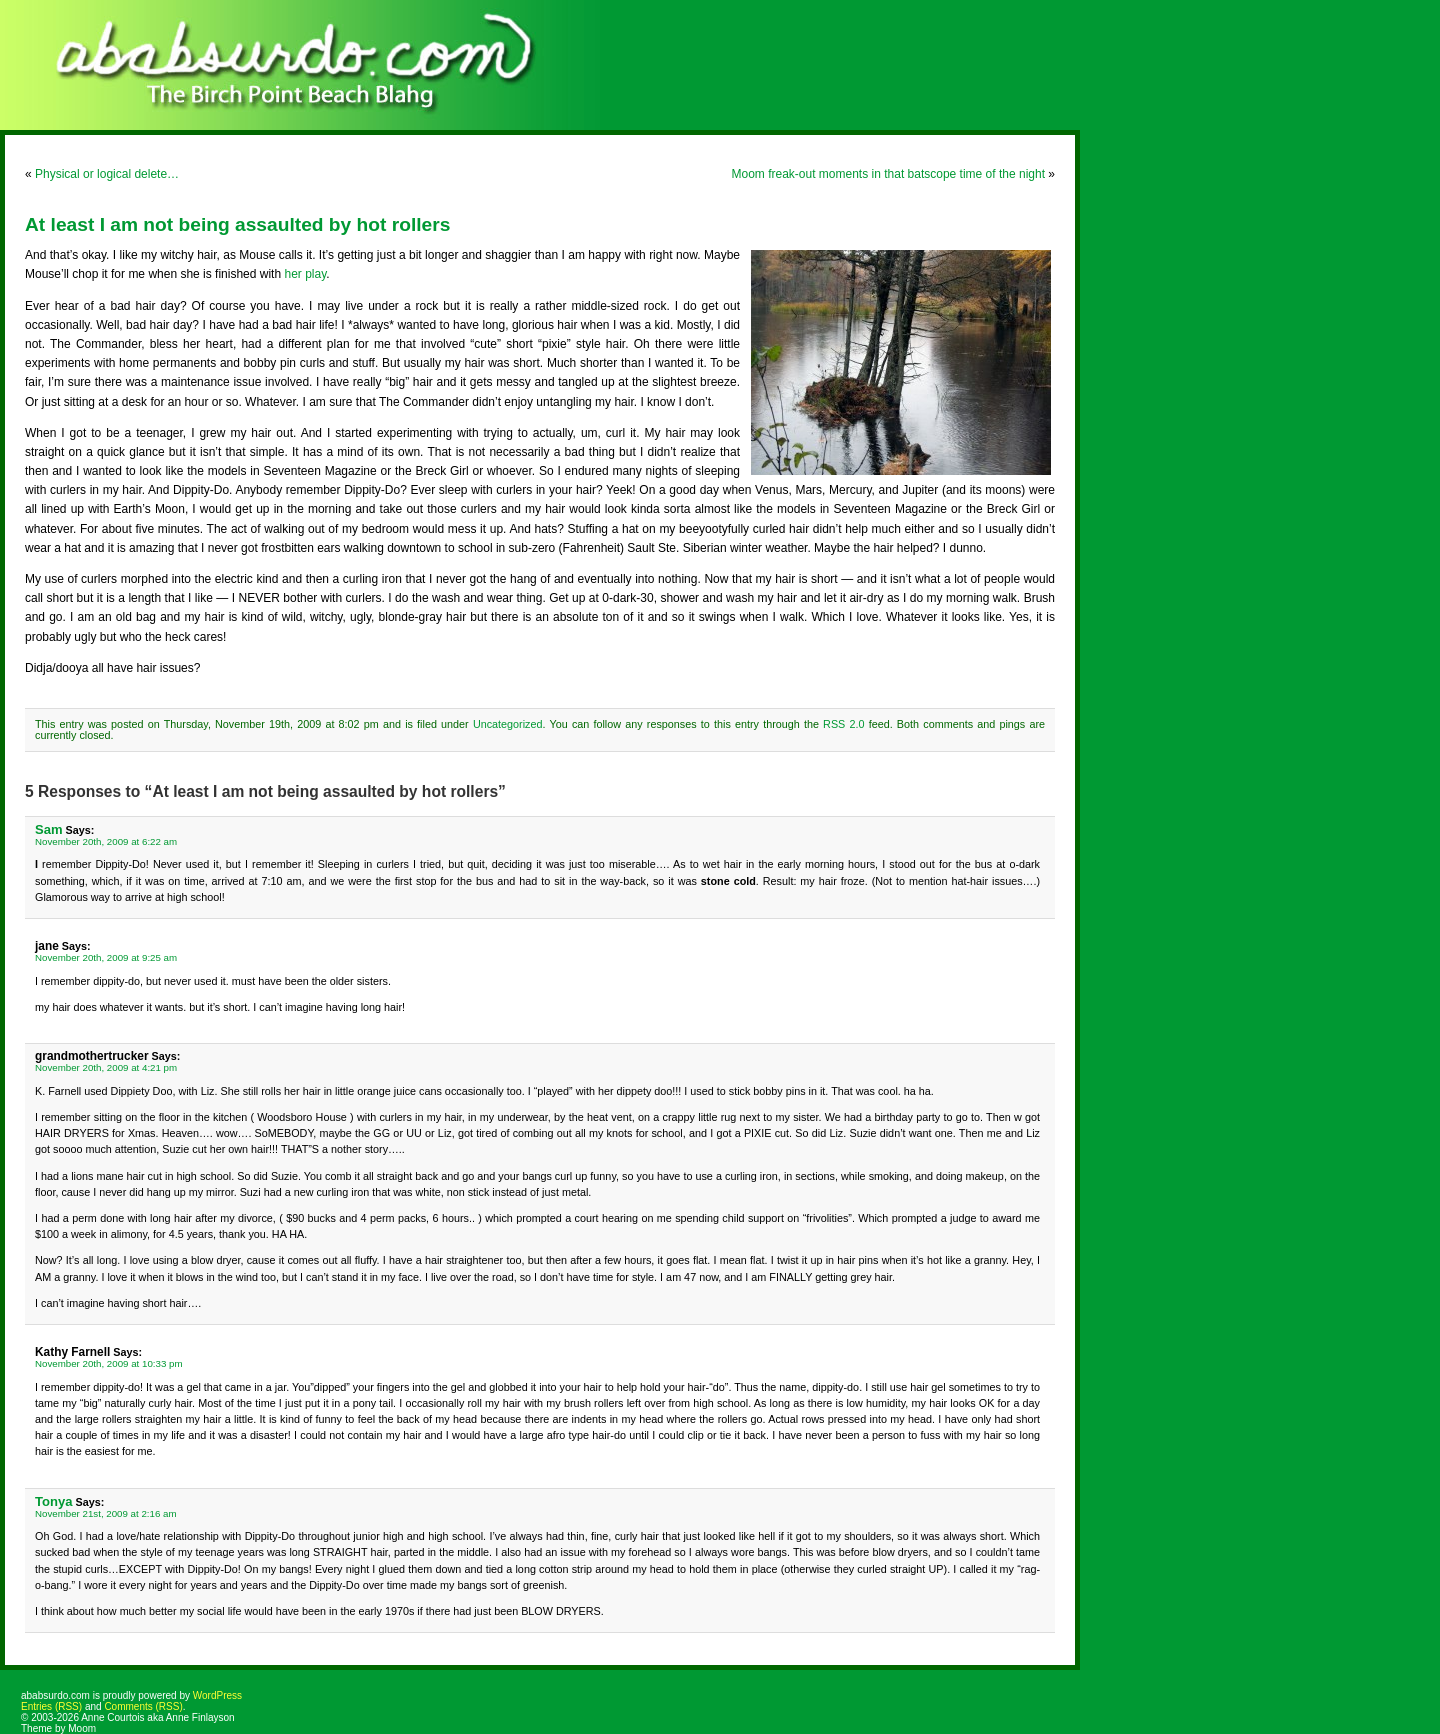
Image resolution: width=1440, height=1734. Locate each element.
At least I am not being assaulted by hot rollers (237, 224)
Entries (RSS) (51, 1706)
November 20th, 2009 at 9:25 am (106, 957)
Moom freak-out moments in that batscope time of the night (888, 174)
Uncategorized (508, 724)
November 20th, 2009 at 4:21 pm (106, 1067)
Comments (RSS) (143, 1706)
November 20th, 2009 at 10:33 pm (109, 1363)
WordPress (217, 1695)
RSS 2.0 (843, 724)
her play (305, 274)
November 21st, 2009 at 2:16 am (106, 1513)
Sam (49, 829)
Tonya (53, 1501)
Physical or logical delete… (107, 174)
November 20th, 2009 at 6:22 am (106, 841)
